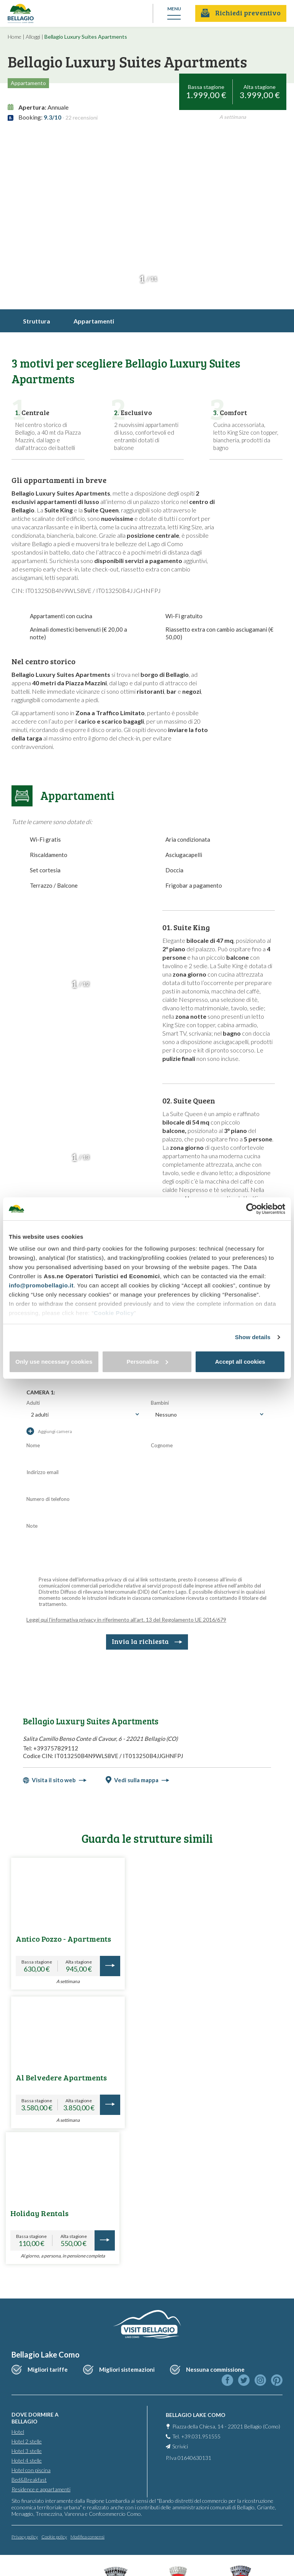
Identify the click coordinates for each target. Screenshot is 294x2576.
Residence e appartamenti (40, 2486)
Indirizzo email (42, 1472)
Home (14, 36)
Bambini (160, 1403)
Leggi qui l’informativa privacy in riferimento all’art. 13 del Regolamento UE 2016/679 (126, 1619)
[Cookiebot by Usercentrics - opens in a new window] (251, 1209)
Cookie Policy (114, 1313)
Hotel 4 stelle (26, 2457)
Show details (253, 1337)
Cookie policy (54, 2534)
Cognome (162, 1445)
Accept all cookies (240, 1361)
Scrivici (180, 2443)
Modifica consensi (87, 2534)
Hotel (17, 2428)
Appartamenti (94, 321)
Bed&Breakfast (29, 2476)
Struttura (36, 321)
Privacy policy (24, 2534)
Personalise (147, 1361)
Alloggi (33, 36)
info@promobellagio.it (41, 1285)
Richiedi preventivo (241, 12)
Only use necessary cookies (53, 1361)
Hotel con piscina (31, 2467)
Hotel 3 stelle (26, 2448)
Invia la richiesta (147, 1641)
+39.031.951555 (200, 2433)
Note (32, 1526)
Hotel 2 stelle (26, 2438)
